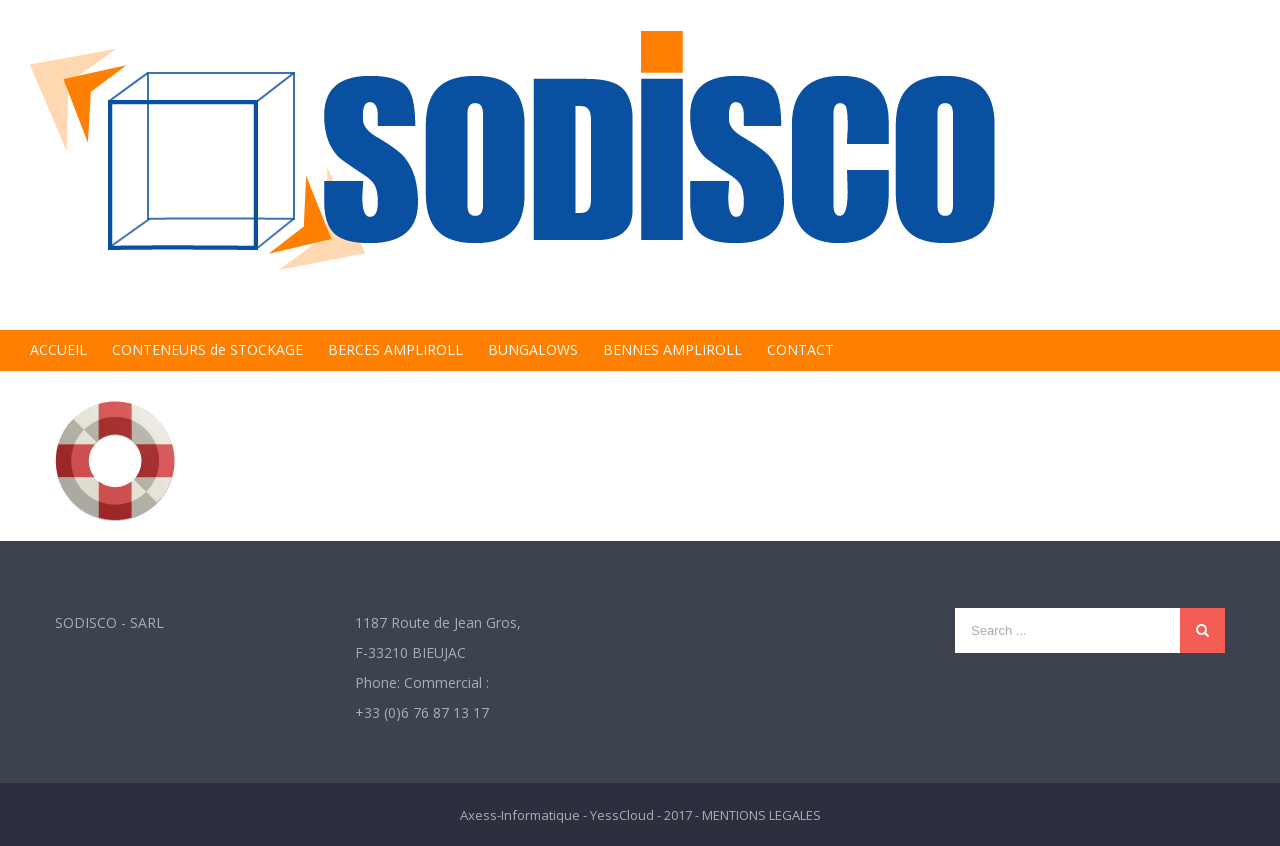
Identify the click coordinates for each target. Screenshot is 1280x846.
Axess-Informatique (520, 815)
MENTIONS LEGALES (761, 815)
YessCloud (622, 815)
